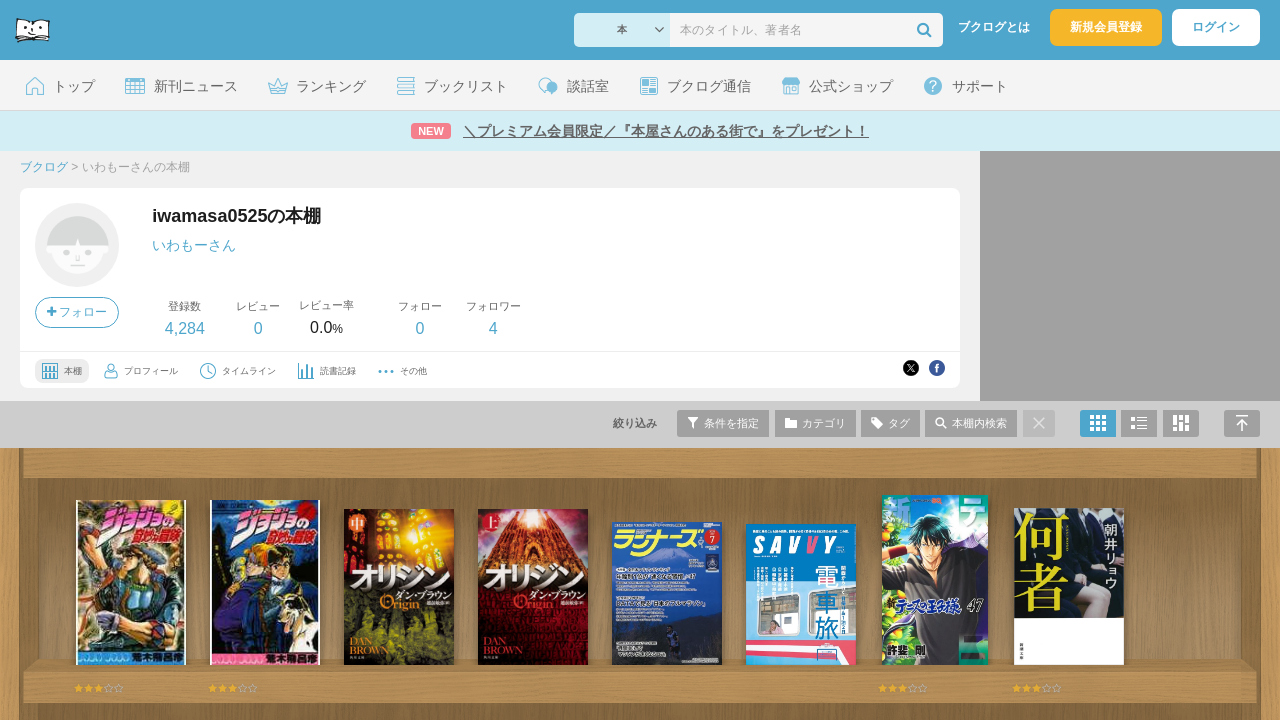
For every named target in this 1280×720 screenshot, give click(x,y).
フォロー (77, 312)
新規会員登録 (1106, 27)
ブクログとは (994, 27)
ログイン (1216, 27)
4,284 (185, 328)
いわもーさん (194, 245)
